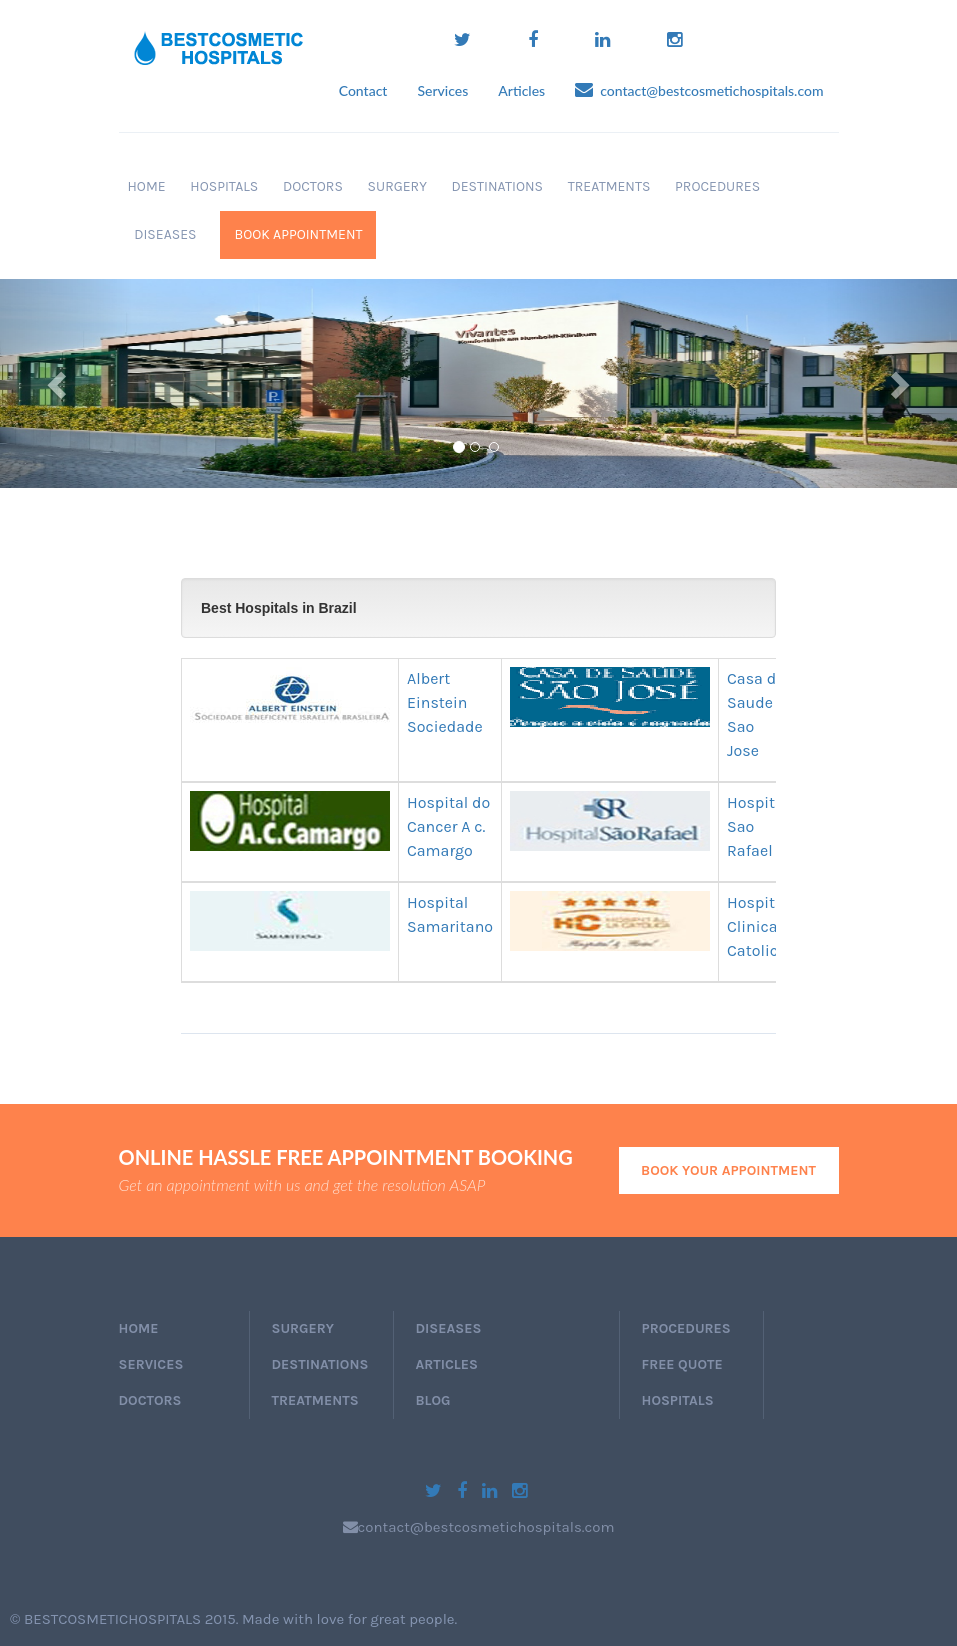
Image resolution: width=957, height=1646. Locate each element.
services (151, 1364)
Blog (433, 1400)
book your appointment (728, 1170)
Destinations (494, 186)
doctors (150, 1400)
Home (147, 186)
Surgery (394, 186)
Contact (363, 90)
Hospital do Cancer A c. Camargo (448, 826)
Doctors (309, 186)
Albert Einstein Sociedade (445, 702)
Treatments (605, 186)
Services (442, 90)
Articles (521, 90)
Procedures (714, 186)
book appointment (298, 234)
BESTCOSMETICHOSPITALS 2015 (130, 1619)
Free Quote (682, 1364)
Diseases (162, 234)
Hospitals (221, 186)
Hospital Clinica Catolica (757, 926)
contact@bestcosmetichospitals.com (699, 90)
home (139, 1328)
